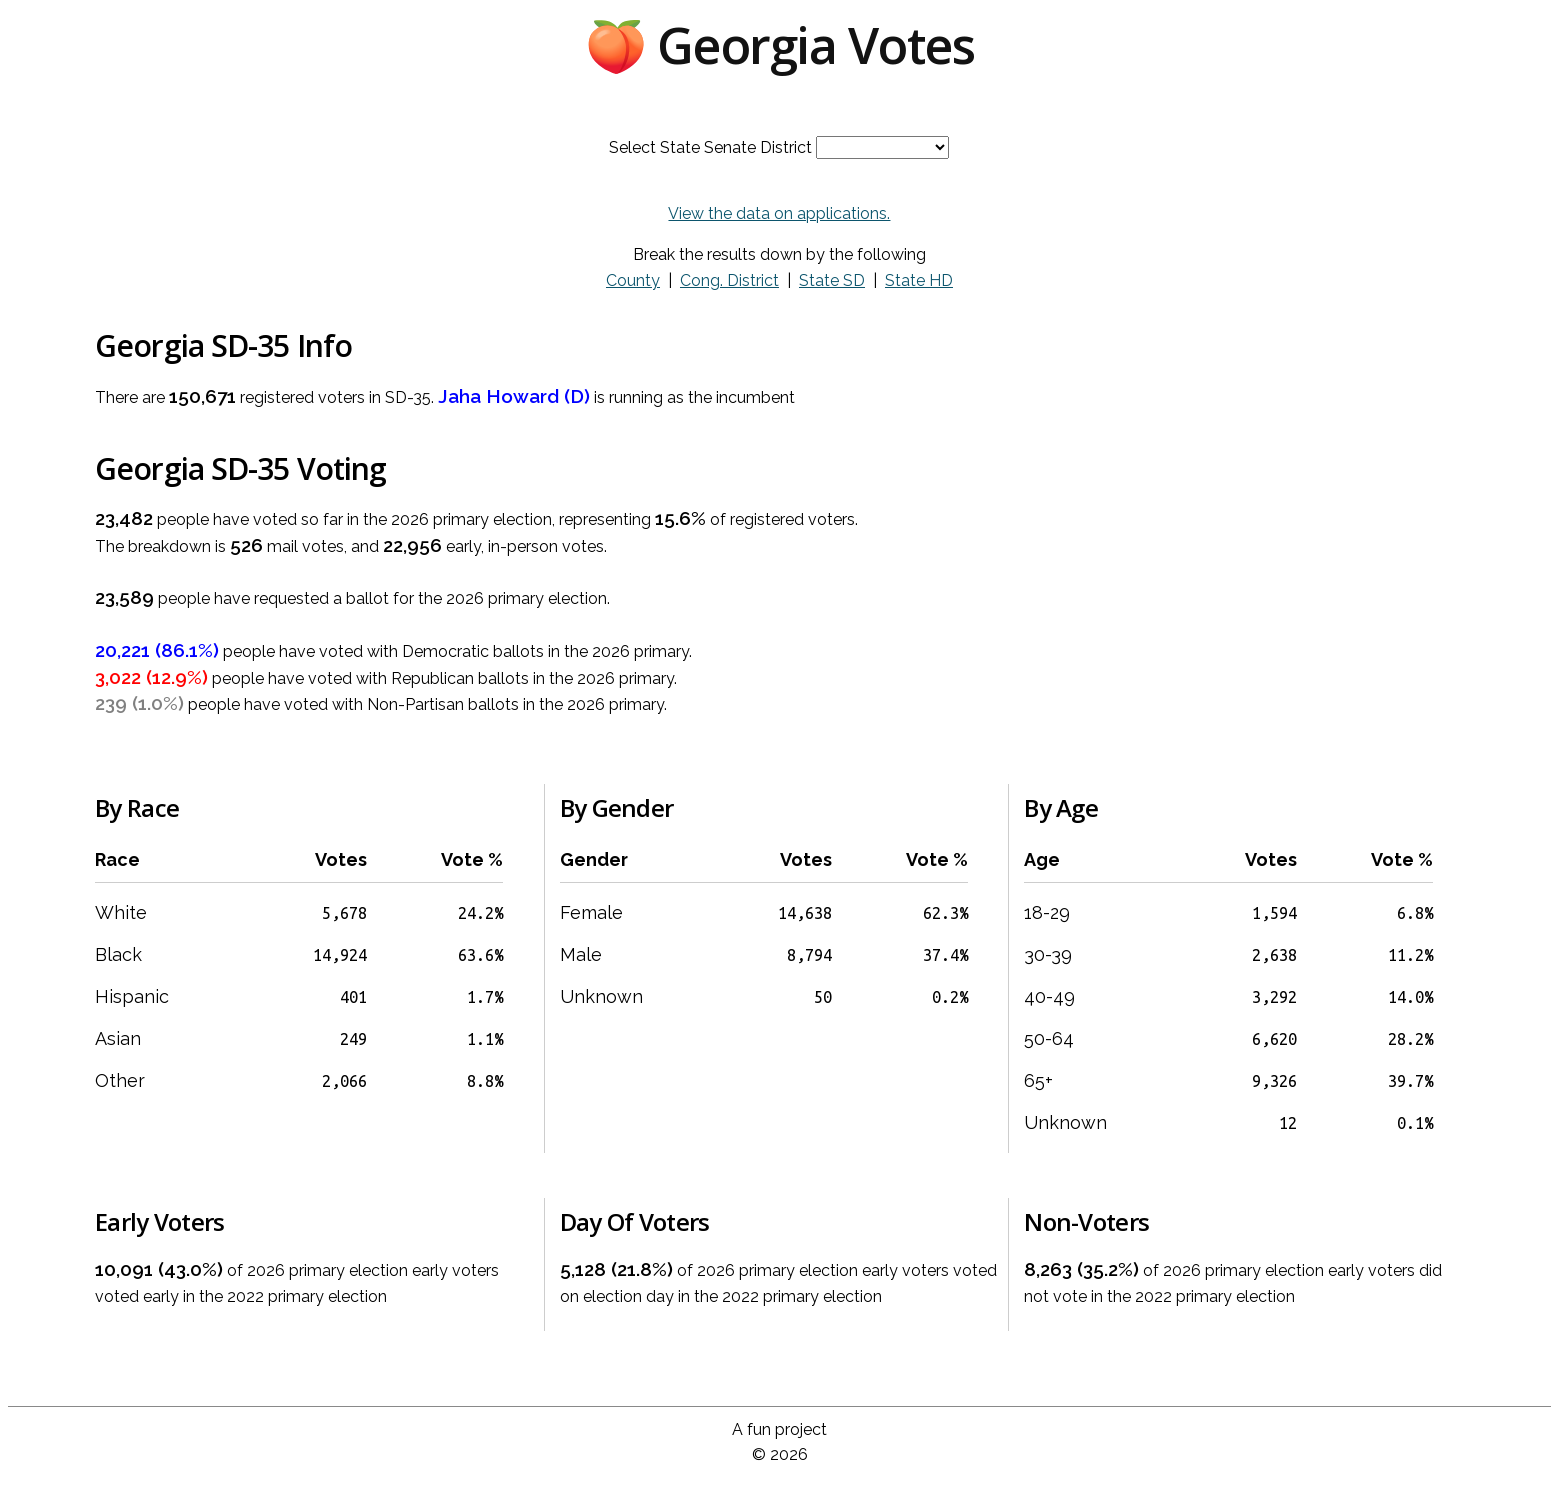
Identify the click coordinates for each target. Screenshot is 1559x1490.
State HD (919, 280)
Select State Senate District (710, 147)
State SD (832, 280)
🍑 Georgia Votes (780, 45)
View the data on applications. (779, 213)
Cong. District (729, 280)
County (633, 280)
